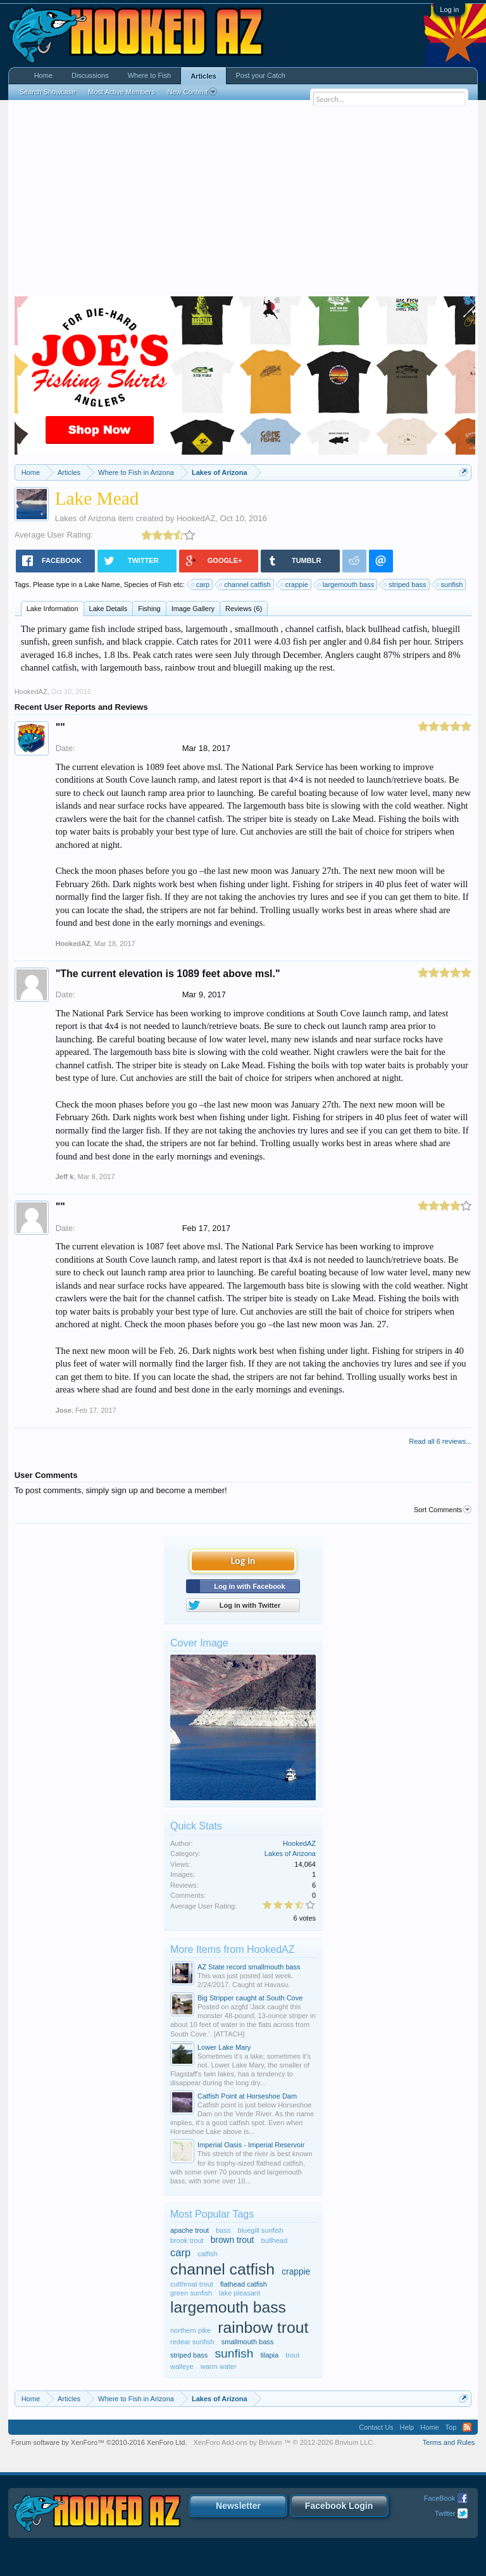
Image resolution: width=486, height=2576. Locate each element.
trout (292, 2355)
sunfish (450, 584)
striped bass (405, 584)
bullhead (274, 2240)
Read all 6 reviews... (440, 1441)
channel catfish (245, 584)
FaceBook (440, 2498)
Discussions (90, 75)
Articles (203, 76)
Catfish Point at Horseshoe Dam (247, 2096)
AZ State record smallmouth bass (249, 1967)
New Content (192, 91)
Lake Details (108, 608)
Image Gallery (193, 608)
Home (43, 75)
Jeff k (65, 1176)
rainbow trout (263, 2327)
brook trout (187, 2240)
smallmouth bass (247, 2342)
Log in (449, 9)
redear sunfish (192, 2342)
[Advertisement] (243, 201)
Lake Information (52, 608)
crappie (295, 584)
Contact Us (376, 2427)
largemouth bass (346, 584)
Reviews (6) (243, 608)
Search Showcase (48, 92)
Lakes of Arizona (85, 518)
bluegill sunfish (261, 2230)
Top (451, 2427)
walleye (182, 2366)
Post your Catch (260, 75)
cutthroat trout (191, 2284)
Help (407, 2427)
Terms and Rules (449, 2442)
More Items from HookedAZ (232, 1949)
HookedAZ (196, 518)
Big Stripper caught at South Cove (249, 1998)
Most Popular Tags (212, 2214)
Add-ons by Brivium (284, 2442)
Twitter (445, 2513)
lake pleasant (239, 2293)
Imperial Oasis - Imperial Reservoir (250, 2145)
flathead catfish (243, 2284)
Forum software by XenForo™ (99, 2442)
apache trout (189, 2230)
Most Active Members (121, 92)
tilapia (269, 2355)
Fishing (149, 608)
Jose (64, 1410)
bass (223, 2230)
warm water (219, 2366)
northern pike (190, 2330)
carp (200, 584)
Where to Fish (149, 75)
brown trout (232, 2240)
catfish (207, 2253)
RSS (467, 2427)
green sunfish (191, 2293)
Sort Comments (442, 1509)
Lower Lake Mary (224, 2047)
